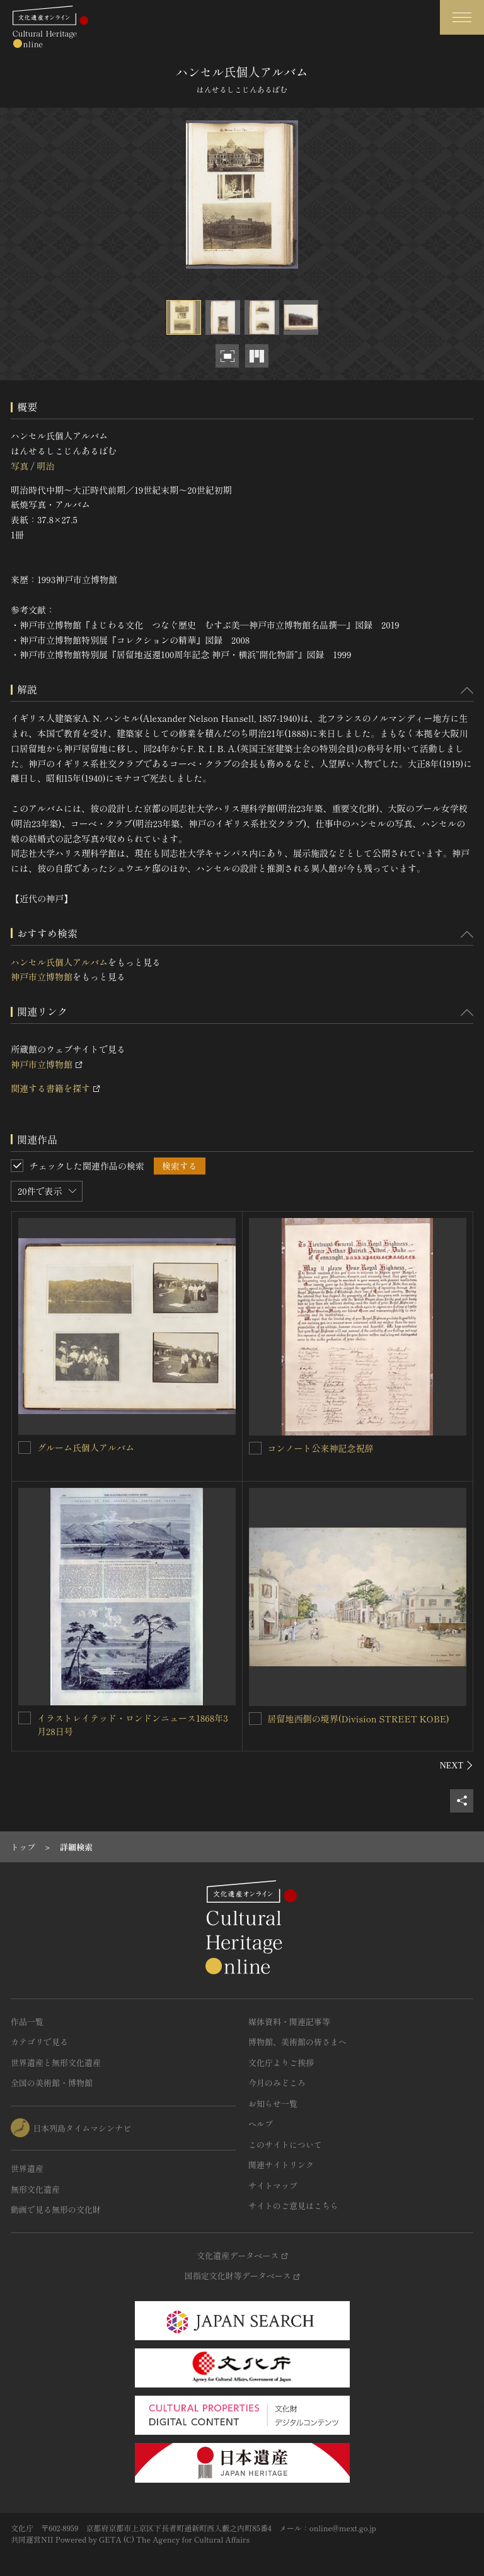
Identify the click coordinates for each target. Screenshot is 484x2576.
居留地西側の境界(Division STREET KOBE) (358, 1718)
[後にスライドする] (456, 1765)
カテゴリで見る (39, 2042)
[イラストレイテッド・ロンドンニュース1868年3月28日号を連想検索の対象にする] (24, 1718)
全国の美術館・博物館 (52, 2083)
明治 (45, 466)
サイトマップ (272, 2185)
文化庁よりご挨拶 (281, 2062)
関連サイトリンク (281, 2165)
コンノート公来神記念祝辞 (321, 1448)
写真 (19, 466)
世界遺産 (27, 2168)
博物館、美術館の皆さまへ (297, 2042)
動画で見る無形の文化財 (56, 2209)
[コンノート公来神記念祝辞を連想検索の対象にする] (255, 1448)
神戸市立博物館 (41, 976)
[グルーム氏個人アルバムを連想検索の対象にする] (24, 1447)
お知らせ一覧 (272, 2103)
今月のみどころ (277, 2083)
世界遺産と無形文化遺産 (56, 2062)
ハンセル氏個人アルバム (59, 962)
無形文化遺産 (35, 2189)
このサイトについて (285, 2144)
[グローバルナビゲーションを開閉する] (462, 17)
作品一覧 (27, 2022)
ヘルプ (260, 2124)
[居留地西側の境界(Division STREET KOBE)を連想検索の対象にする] (255, 1718)
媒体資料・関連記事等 (289, 2022)
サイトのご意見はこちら (293, 2206)
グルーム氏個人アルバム (85, 1447)
